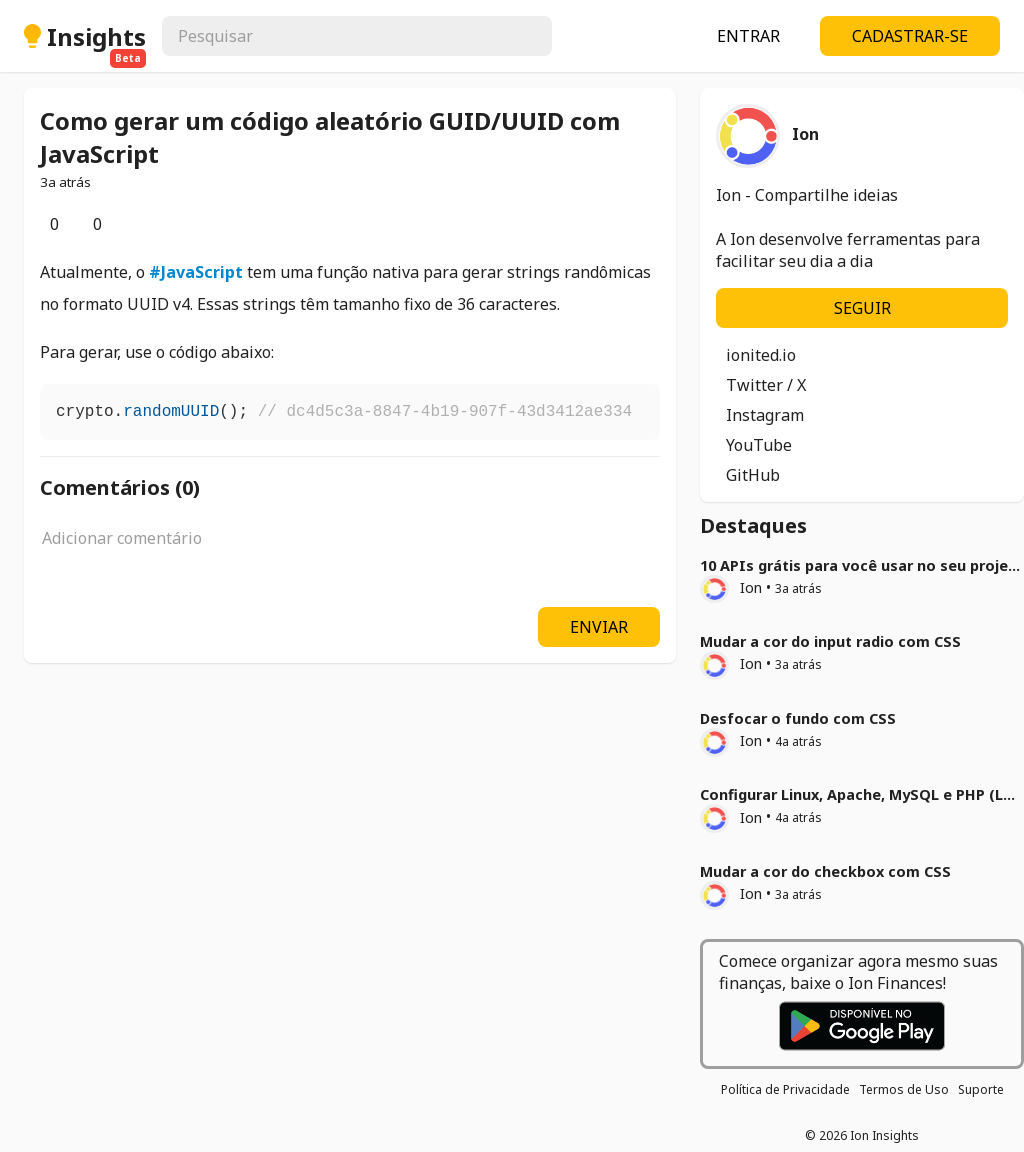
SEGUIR (862, 308)
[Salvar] (126, 224)
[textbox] (350, 549)
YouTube (759, 445)
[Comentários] (83, 224)
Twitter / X (766, 385)
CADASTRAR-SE (910, 36)
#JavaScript (196, 272)
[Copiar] (644, 408)
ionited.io (761, 355)
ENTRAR (748, 36)
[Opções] (142, 224)
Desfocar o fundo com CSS (798, 718)
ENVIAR (599, 627)
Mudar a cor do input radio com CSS (830, 641)
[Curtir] (40, 224)
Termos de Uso (904, 1089)
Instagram (765, 415)
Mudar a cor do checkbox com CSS (825, 871)
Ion (731, 587)
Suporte (981, 1089)
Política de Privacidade (785, 1089)
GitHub (753, 475)
